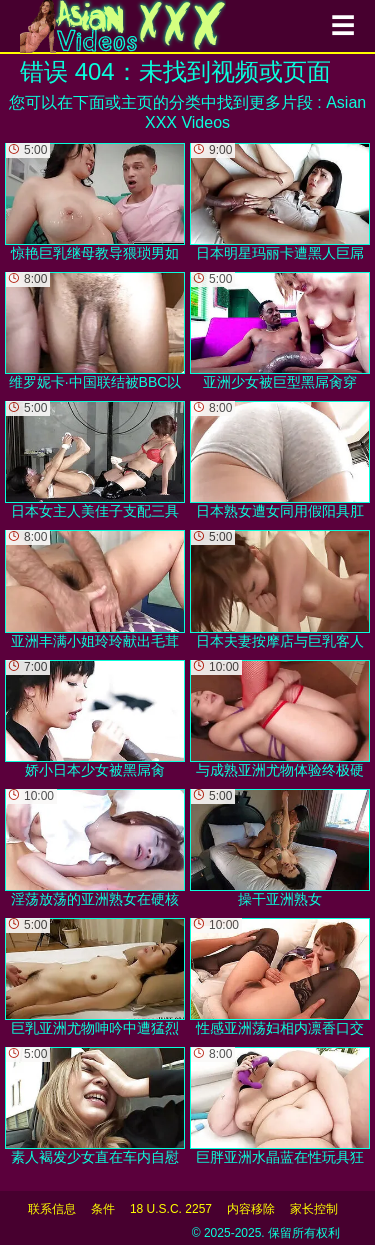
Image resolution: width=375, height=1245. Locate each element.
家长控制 (314, 1209)
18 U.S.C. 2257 (171, 1209)
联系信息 (52, 1209)
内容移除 (251, 1209)
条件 (103, 1209)
